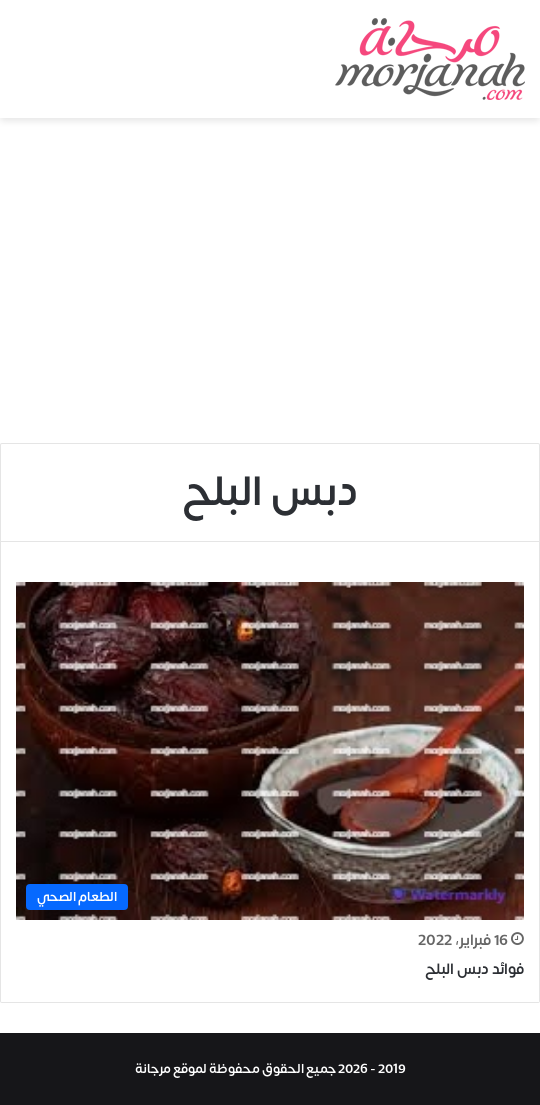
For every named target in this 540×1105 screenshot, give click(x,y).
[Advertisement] (270, 288)
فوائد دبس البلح (474, 969)
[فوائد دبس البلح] (270, 751)
